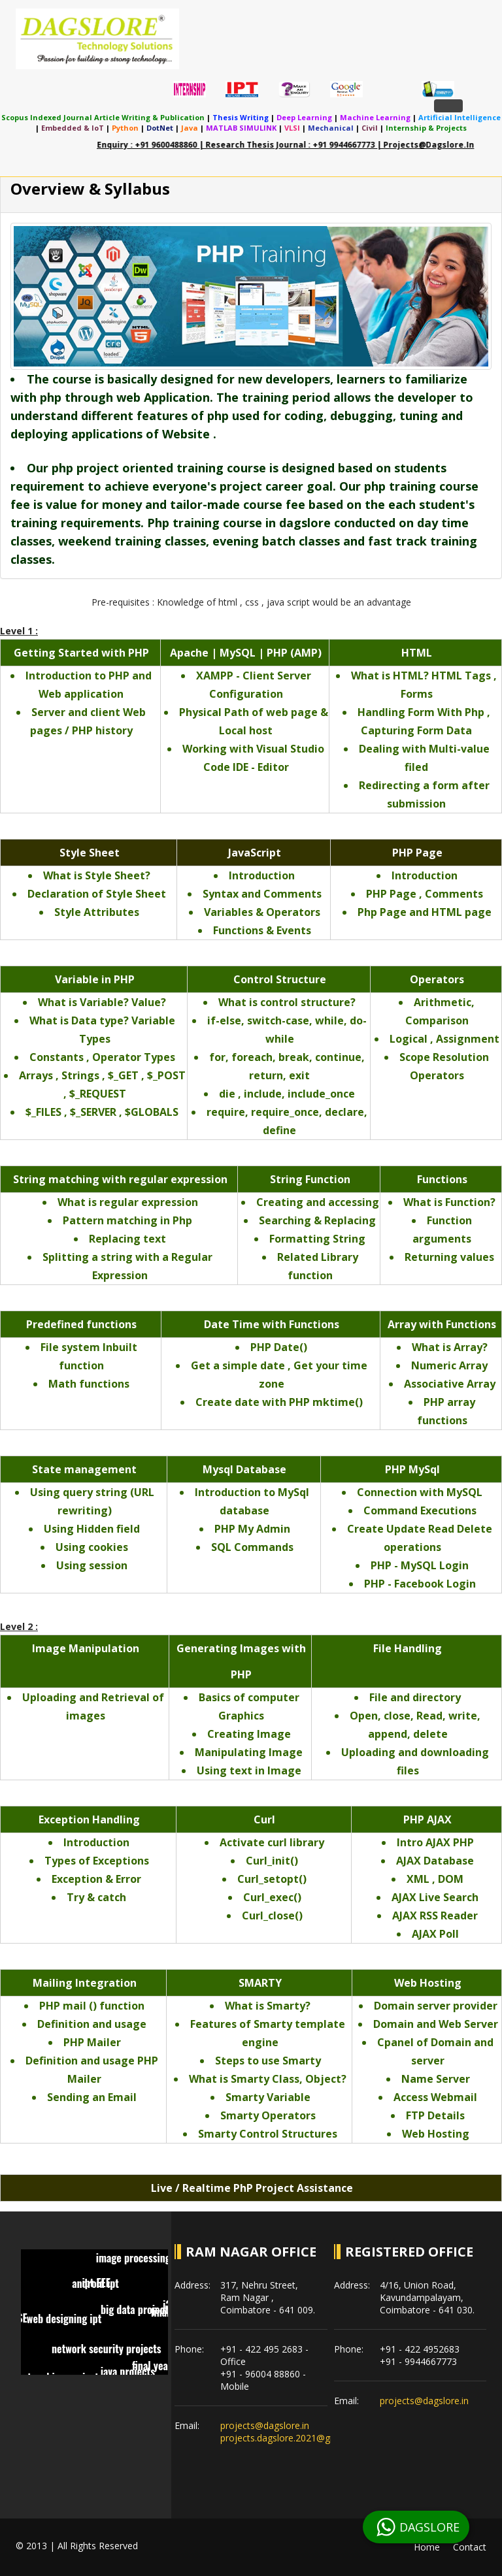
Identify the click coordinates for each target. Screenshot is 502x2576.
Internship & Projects (426, 128)
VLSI (292, 128)
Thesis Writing (240, 117)
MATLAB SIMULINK (241, 128)
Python (125, 128)
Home (427, 2547)
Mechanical (331, 128)
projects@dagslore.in (264, 2425)
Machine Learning (375, 117)
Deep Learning (304, 117)
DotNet (159, 128)
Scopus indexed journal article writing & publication (103, 117)
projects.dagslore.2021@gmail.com (294, 2438)
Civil (369, 128)
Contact (469, 2547)
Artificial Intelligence (459, 117)
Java (189, 128)
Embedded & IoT (72, 128)
